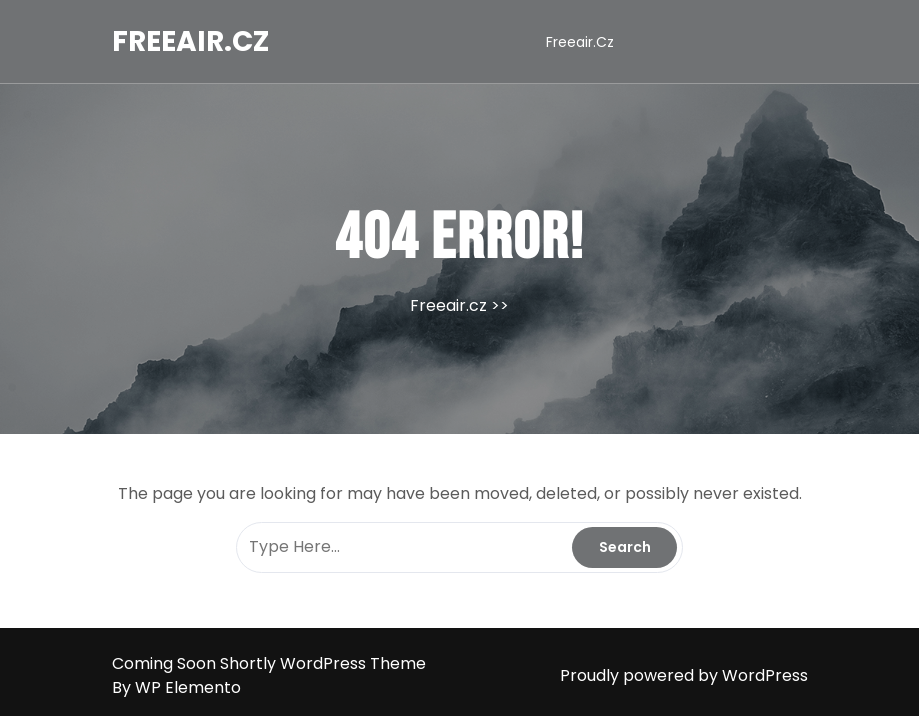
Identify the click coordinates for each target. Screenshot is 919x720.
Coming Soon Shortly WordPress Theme (269, 663)
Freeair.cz (190, 41)
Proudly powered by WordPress (684, 675)
